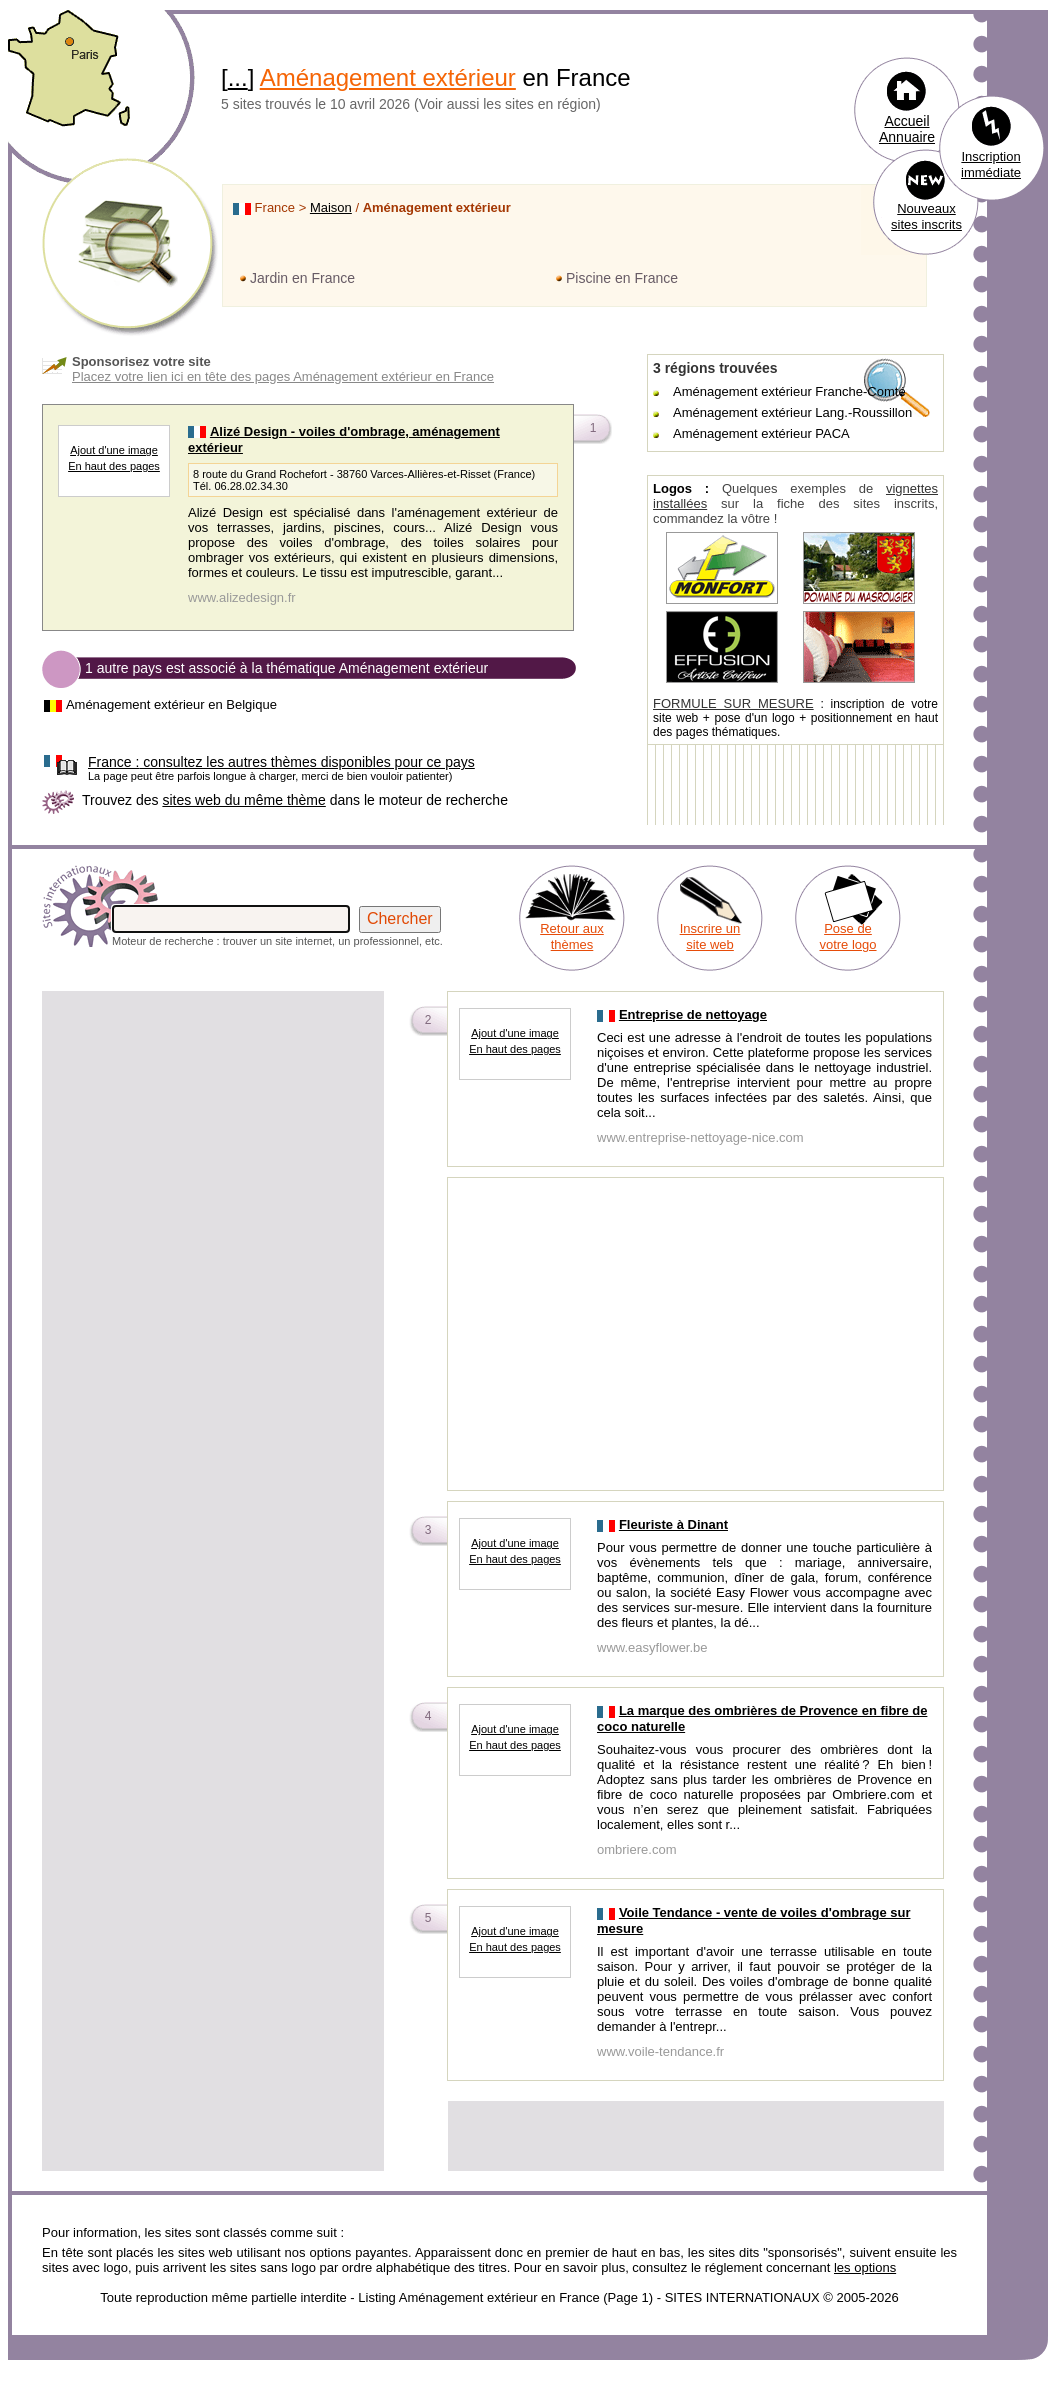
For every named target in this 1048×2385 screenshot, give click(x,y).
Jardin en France (302, 278)
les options (865, 2267)
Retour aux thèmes (572, 936)
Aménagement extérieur (388, 77)
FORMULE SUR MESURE (733, 703)
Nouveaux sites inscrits (926, 216)
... (238, 77)
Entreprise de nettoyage (693, 1014)
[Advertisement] (213, 1134)
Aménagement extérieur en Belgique (171, 704)
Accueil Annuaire (907, 129)
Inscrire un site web (710, 936)
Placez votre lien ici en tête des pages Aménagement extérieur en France (283, 376)
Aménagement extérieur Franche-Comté (789, 391)
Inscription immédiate (991, 164)
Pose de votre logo (847, 936)
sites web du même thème (243, 800)
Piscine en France (622, 278)
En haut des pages (114, 466)
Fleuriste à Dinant (673, 1524)
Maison (331, 207)
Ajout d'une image (114, 450)
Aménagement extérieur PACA (761, 433)
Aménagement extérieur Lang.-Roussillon (792, 412)
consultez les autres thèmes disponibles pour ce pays (281, 762)
